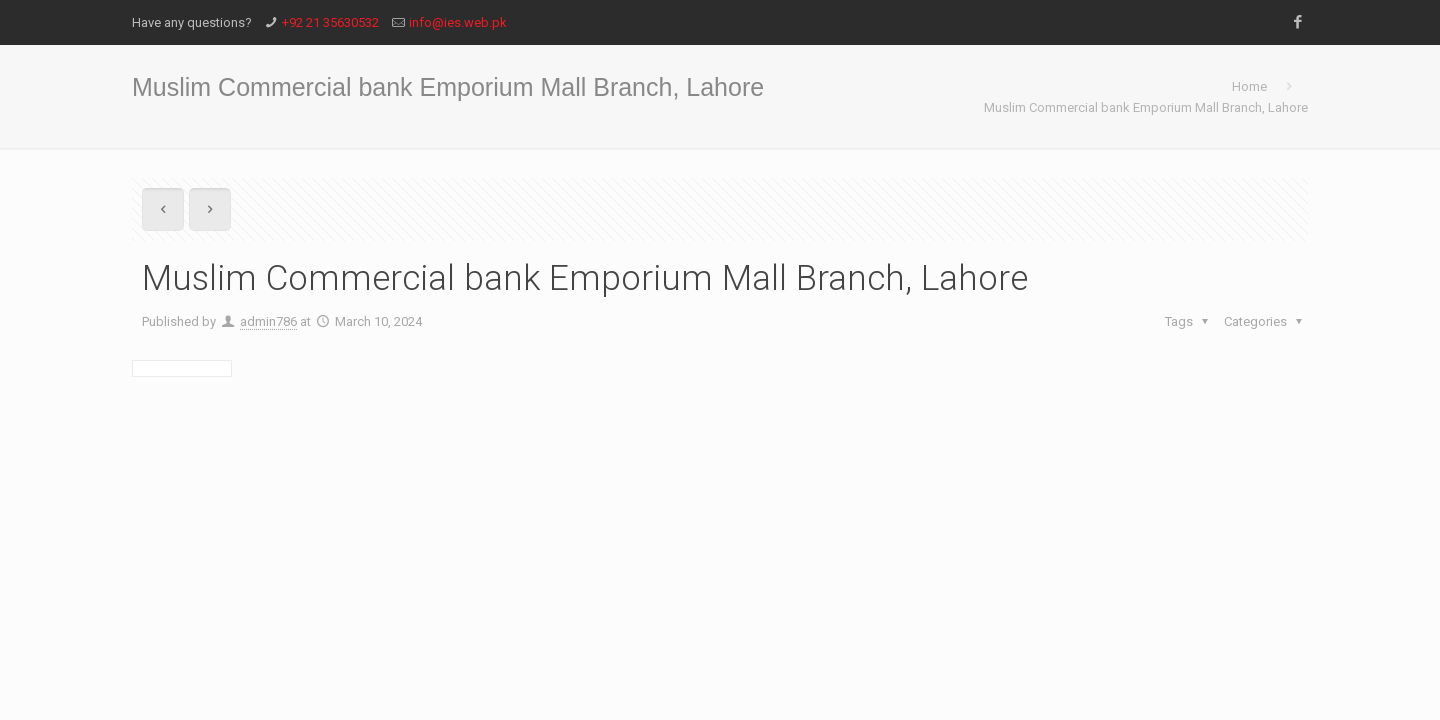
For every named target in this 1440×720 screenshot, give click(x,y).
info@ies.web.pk (458, 22)
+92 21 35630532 (330, 22)
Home (1249, 86)
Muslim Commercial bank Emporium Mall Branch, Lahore (1146, 107)
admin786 (268, 321)
